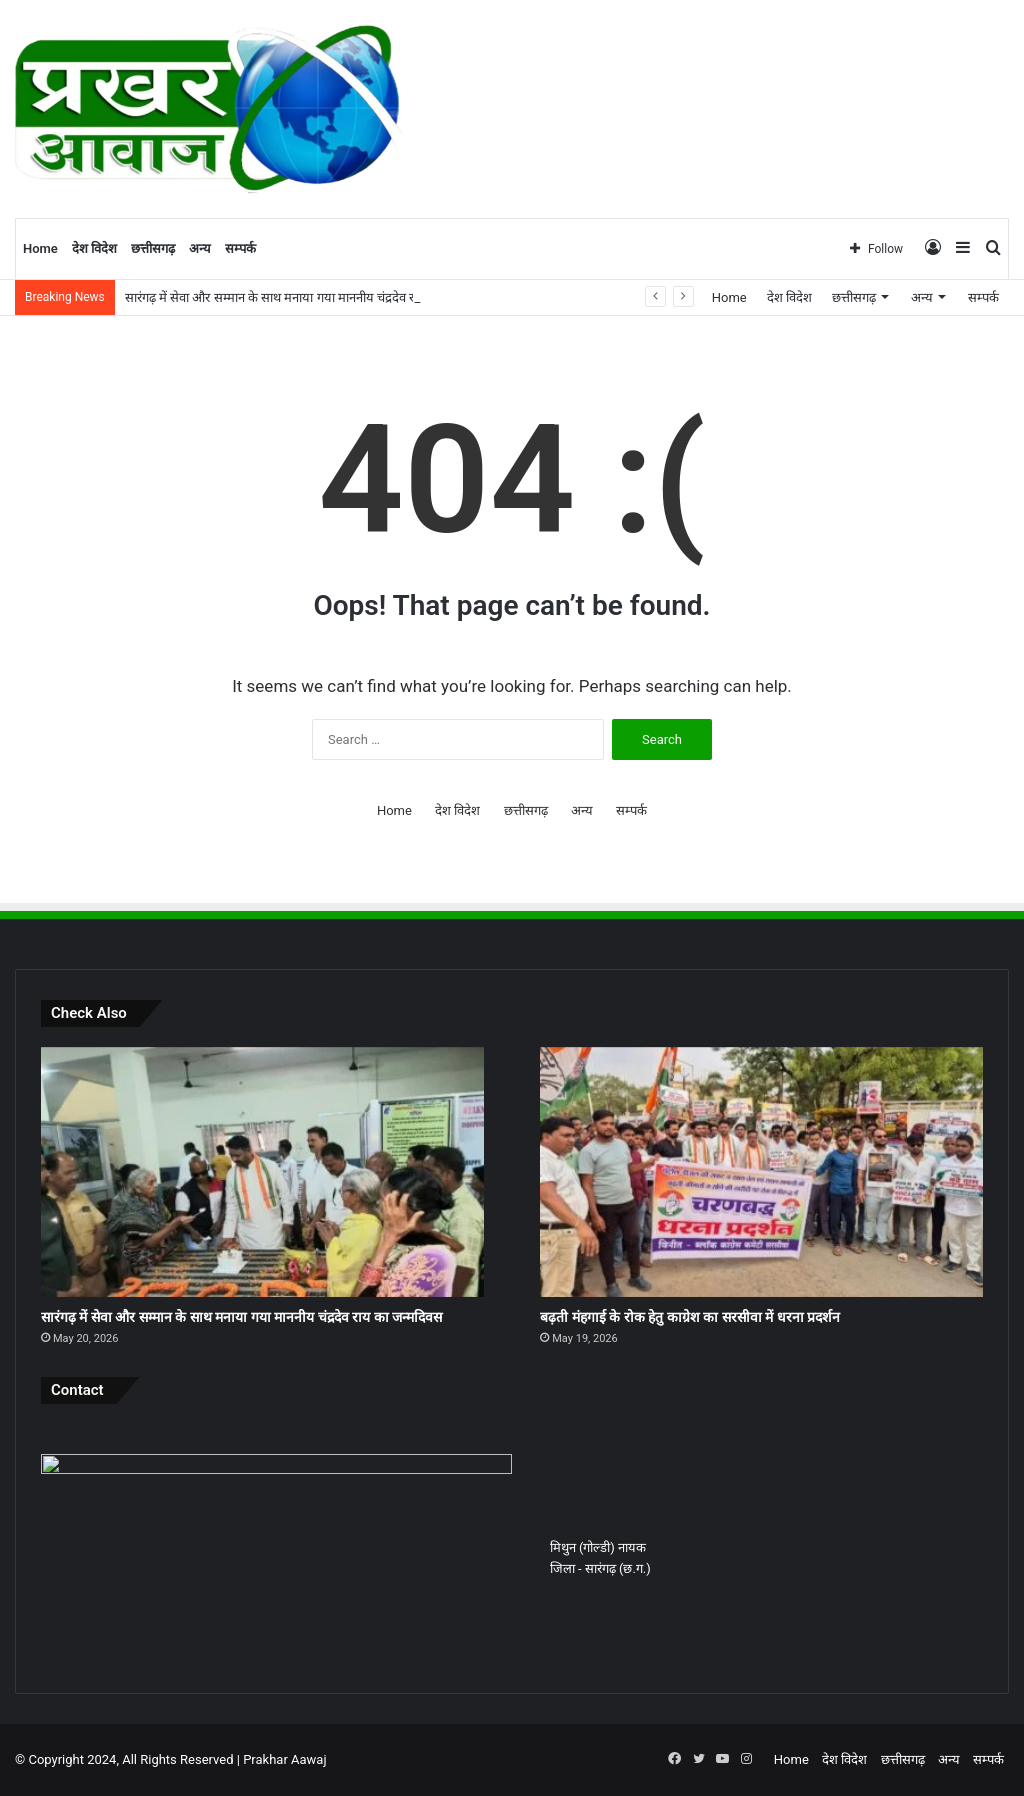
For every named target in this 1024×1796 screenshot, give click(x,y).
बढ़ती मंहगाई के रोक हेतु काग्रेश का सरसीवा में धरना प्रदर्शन (690, 1317)
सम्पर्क (240, 248)
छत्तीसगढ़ (153, 248)
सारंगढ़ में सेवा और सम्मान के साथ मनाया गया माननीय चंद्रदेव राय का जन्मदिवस (241, 1317)
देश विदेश (94, 248)
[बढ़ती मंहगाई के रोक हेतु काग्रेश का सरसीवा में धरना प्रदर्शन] (761, 1172)
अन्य (200, 248)
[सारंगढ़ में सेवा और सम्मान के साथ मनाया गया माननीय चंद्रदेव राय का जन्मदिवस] (262, 1172)
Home (40, 248)
